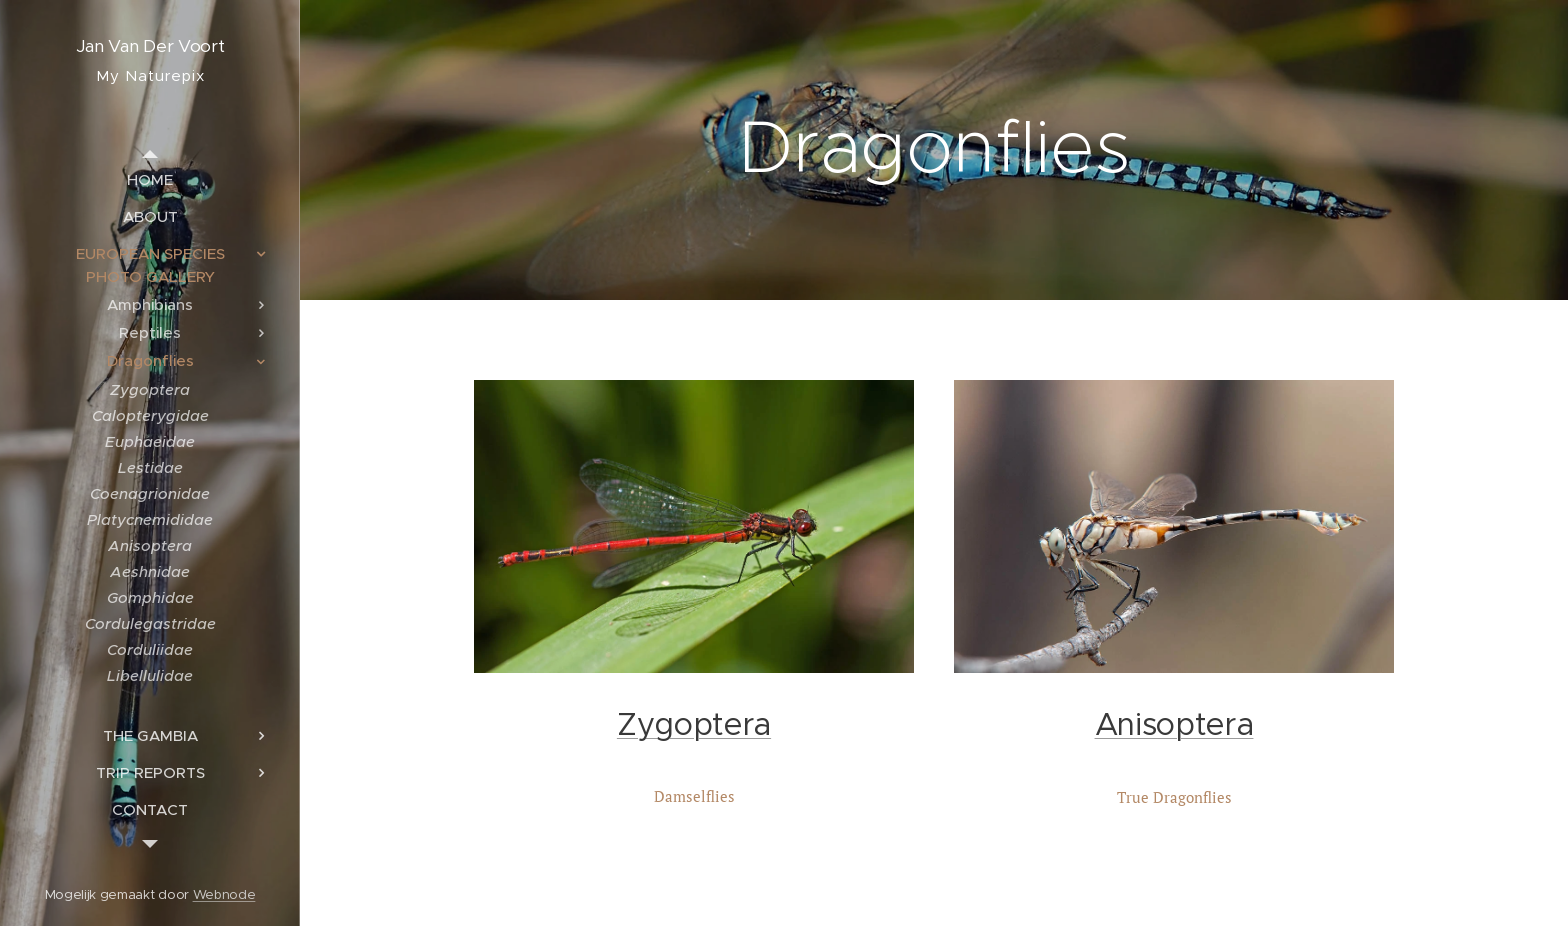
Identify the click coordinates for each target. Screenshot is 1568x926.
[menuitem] (150, 179)
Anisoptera (1174, 724)
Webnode (224, 894)
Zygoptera (694, 724)
